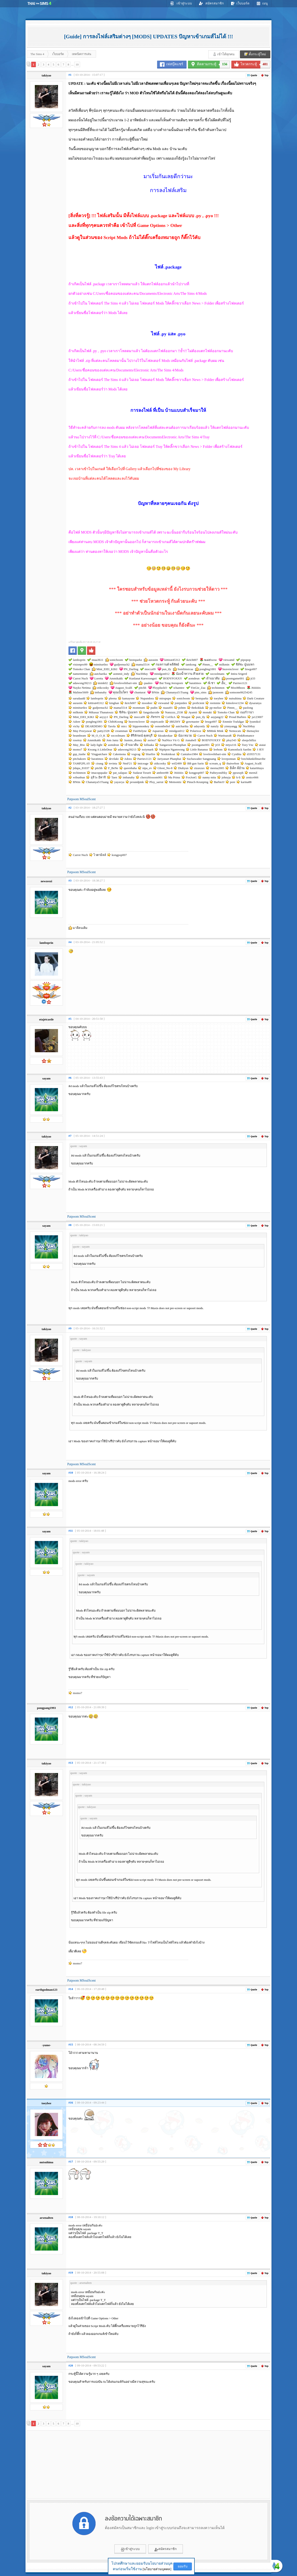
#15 (70, 2044)
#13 (70, 1762)
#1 (69, 74)
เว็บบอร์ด (240, 3)
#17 (70, 2161)
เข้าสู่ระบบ (181, 3)
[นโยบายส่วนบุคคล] (157, 2569)
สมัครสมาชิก (211, 3)
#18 (70, 2217)
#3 (69, 880)
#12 (70, 1707)
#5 (69, 1018)
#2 (69, 807)
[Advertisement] (68, 2464)
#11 (70, 1530)
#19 (70, 2272)
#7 (69, 1135)
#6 (69, 1077)
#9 (69, 1328)
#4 (69, 942)
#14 (70, 1989)
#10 (70, 1472)
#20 (70, 2365)
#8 (69, 1225)
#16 (70, 2102)
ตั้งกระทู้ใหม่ (255, 54)
